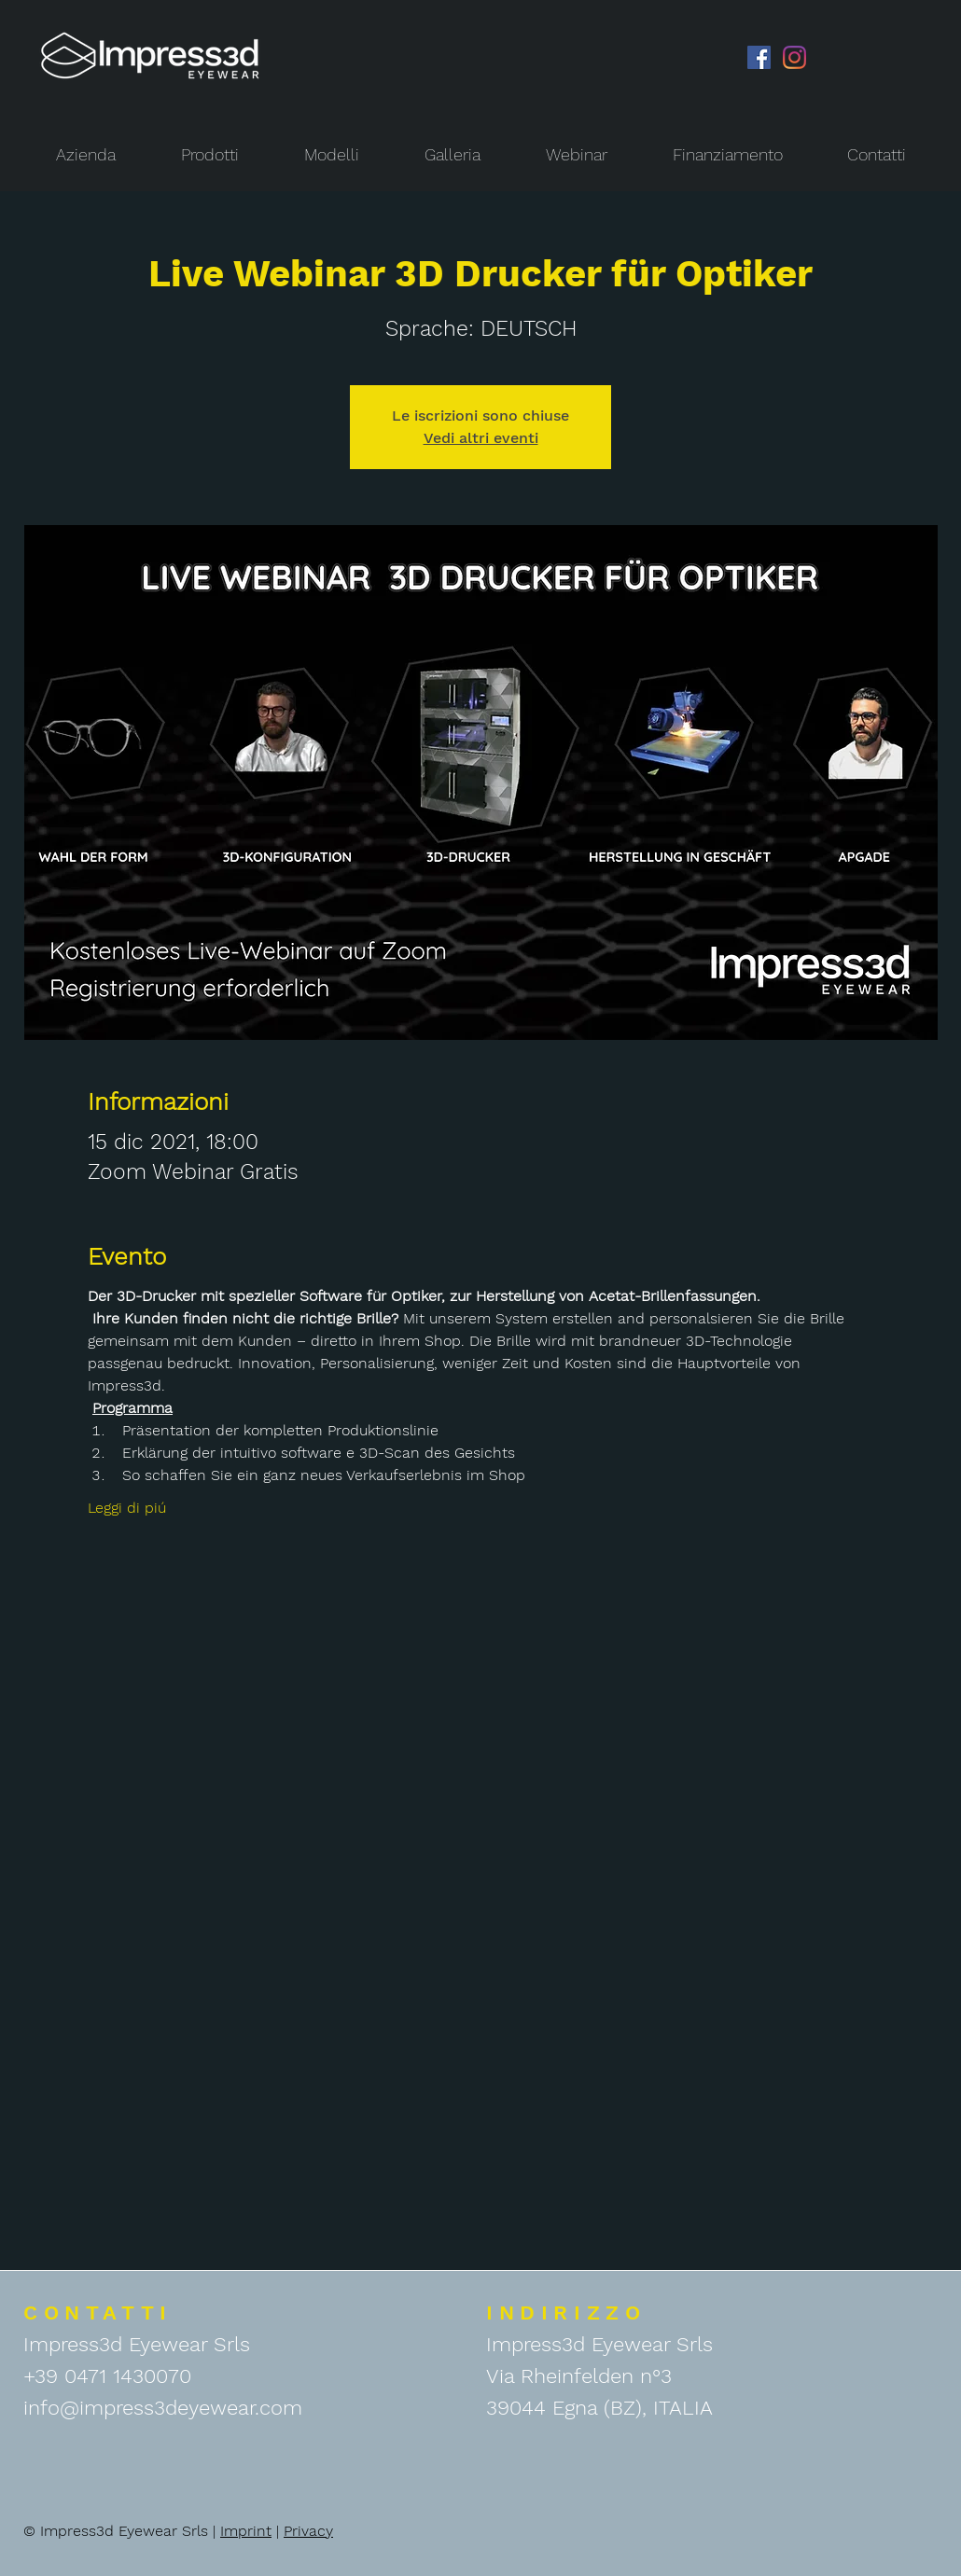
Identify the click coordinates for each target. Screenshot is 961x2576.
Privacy (308, 2531)
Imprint (246, 2531)
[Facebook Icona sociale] (759, 57)
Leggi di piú (127, 1508)
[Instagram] (794, 57)
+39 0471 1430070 (107, 2376)
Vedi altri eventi (481, 438)
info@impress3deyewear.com (162, 2407)
